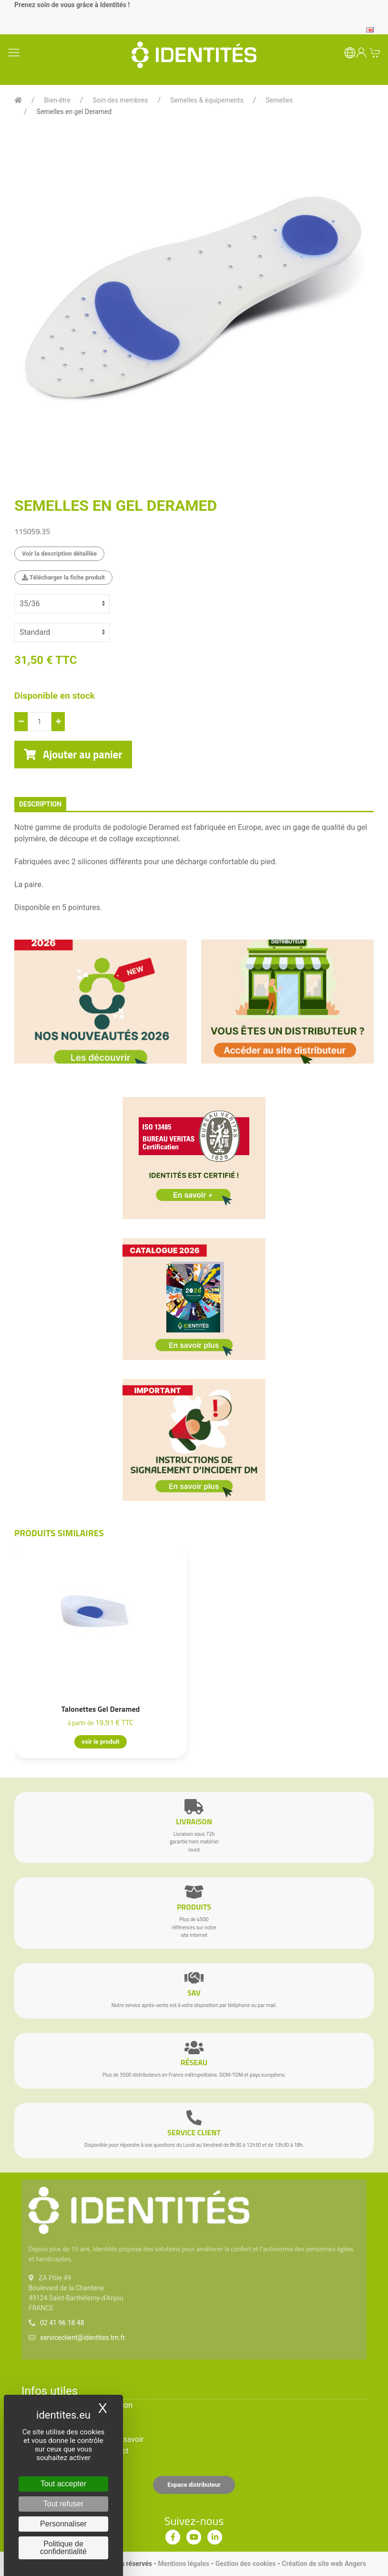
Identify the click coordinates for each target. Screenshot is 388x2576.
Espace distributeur (194, 2484)
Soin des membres (120, 100)
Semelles (279, 100)
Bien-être (57, 100)
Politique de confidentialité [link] (63, 2547)
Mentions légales (183, 2563)
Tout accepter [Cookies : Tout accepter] (63, 2484)
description (40, 804)
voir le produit (100, 1742)
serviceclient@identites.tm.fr (82, 2337)
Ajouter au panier (73, 754)
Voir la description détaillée (59, 553)
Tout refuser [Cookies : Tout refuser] (63, 2504)
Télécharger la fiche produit (63, 577)
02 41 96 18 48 (62, 2323)
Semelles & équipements (207, 100)
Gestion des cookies (245, 2563)
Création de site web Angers (324, 2563)
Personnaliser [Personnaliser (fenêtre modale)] (63, 2524)
